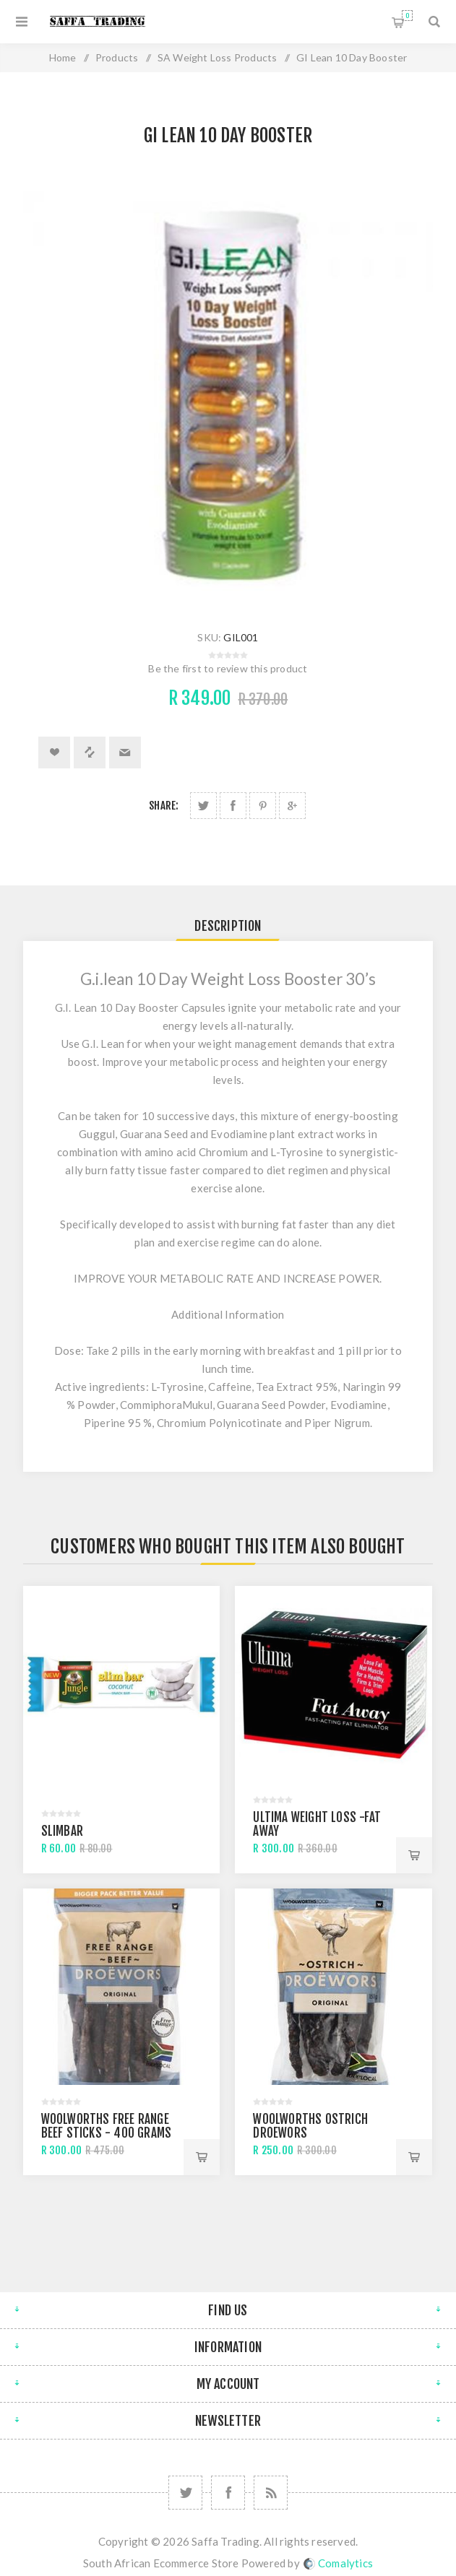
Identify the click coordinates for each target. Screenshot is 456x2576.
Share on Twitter (203, 805)
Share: (163, 805)
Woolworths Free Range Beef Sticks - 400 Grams (106, 2126)
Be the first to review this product (227, 668)
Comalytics (338, 2563)
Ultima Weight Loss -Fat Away (317, 1824)
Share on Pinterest (262, 805)
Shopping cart (407, 15)
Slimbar (62, 1831)
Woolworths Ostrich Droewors (310, 2126)
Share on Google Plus (292, 805)
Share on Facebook (233, 805)
